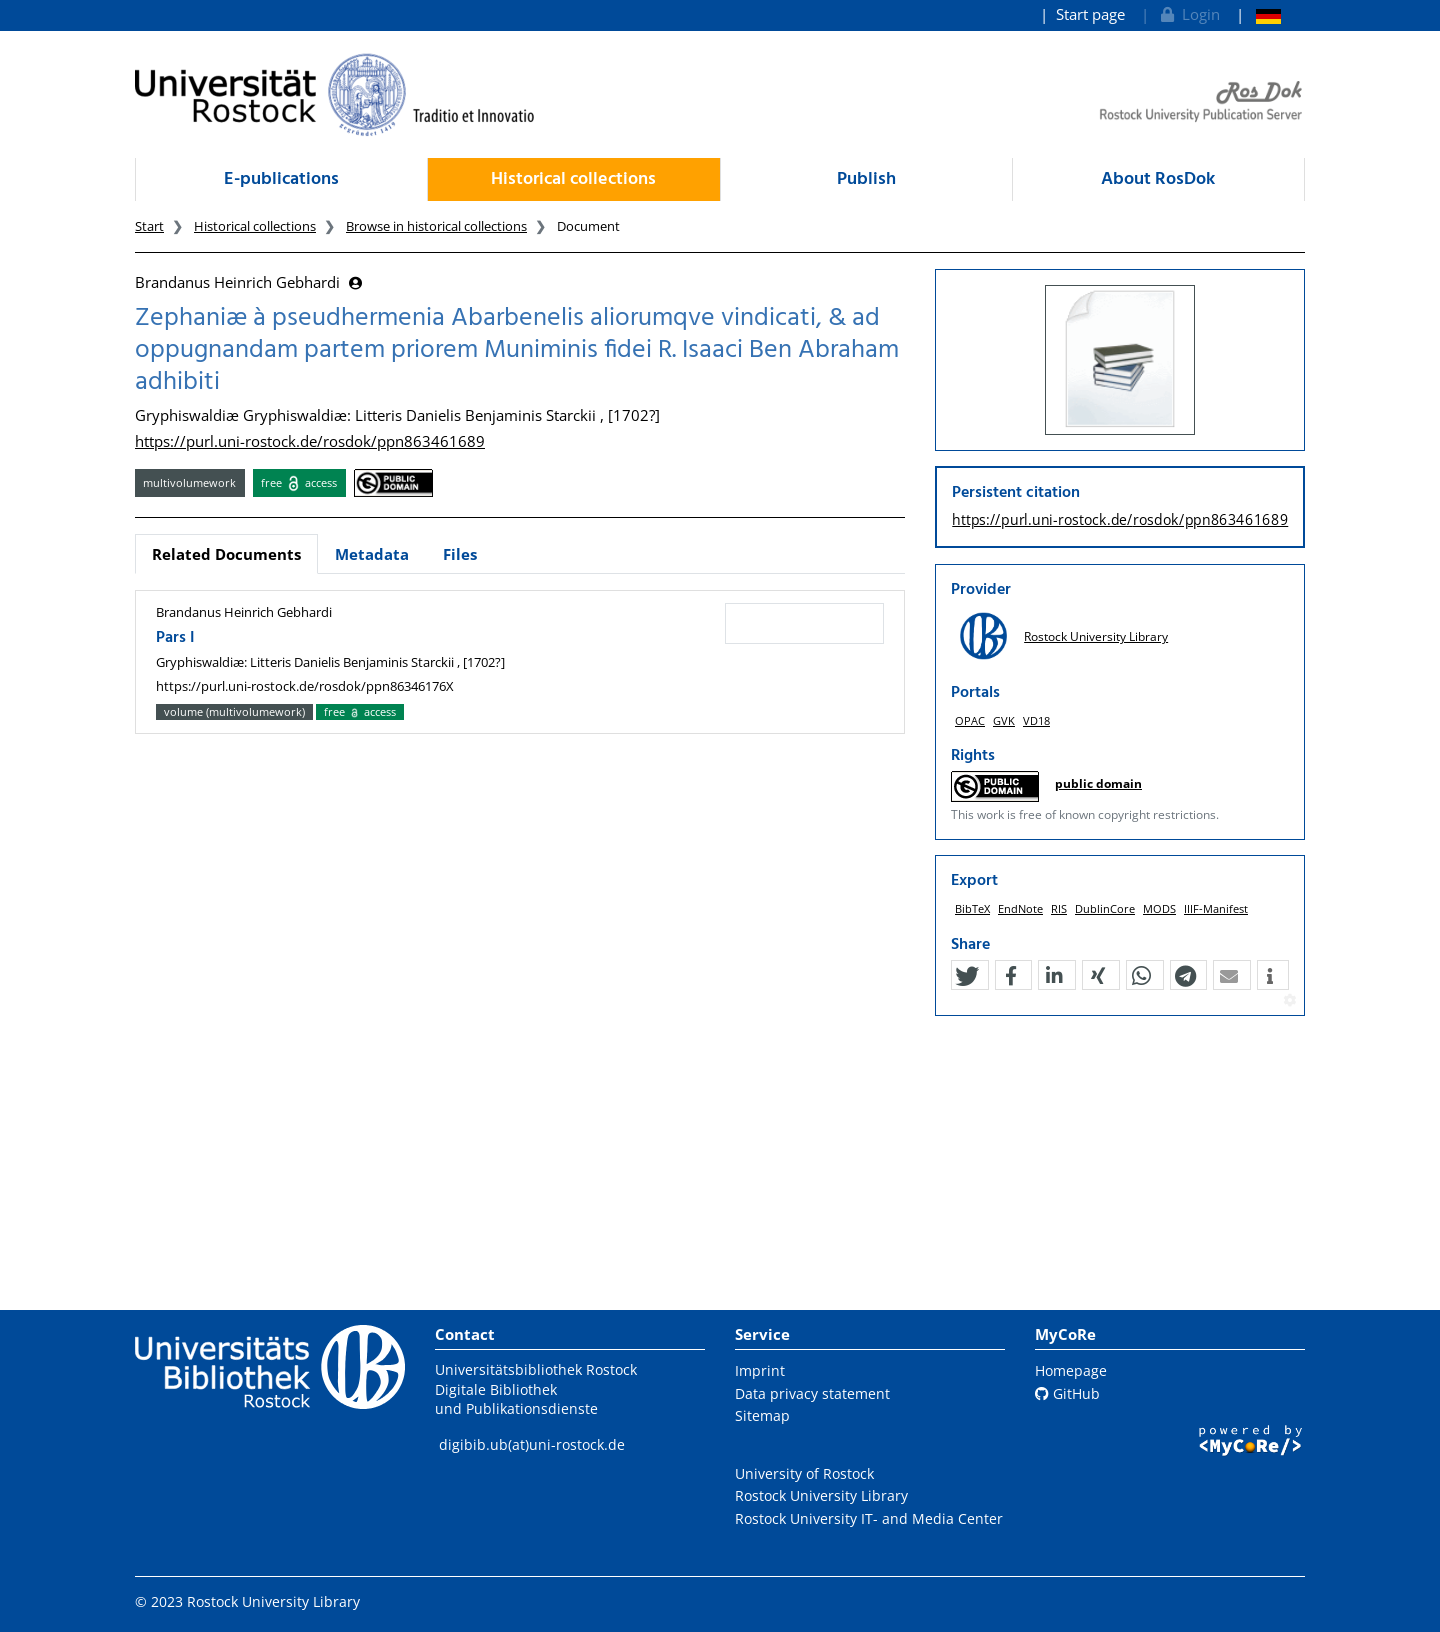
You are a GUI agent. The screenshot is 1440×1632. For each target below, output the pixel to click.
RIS (1059, 908)
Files (460, 554)
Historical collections (573, 179)
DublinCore (1105, 908)
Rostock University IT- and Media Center (869, 1518)
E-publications (281, 179)
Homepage (1071, 1370)
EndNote (1020, 908)
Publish (866, 179)
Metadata (372, 554)
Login (1188, 14)
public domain (1098, 783)
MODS (1159, 908)
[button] (967, 976)
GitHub (1067, 1393)
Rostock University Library (1096, 636)
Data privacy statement (812, 1393)
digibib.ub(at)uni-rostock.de (532, 1444)
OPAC (970, 720)
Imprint (760, 1370)
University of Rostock (804, 1473)
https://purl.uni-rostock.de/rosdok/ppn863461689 (310, 441)
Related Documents (226, 554)
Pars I (175, 638)
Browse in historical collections (436, 226)
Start (149, 226)
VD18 (1036, 720)
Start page (1090, 14)
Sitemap (762, 1415)
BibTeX (972, 908)
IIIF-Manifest (1216, 908)
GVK (1004, 720)
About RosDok (1158, 179)
